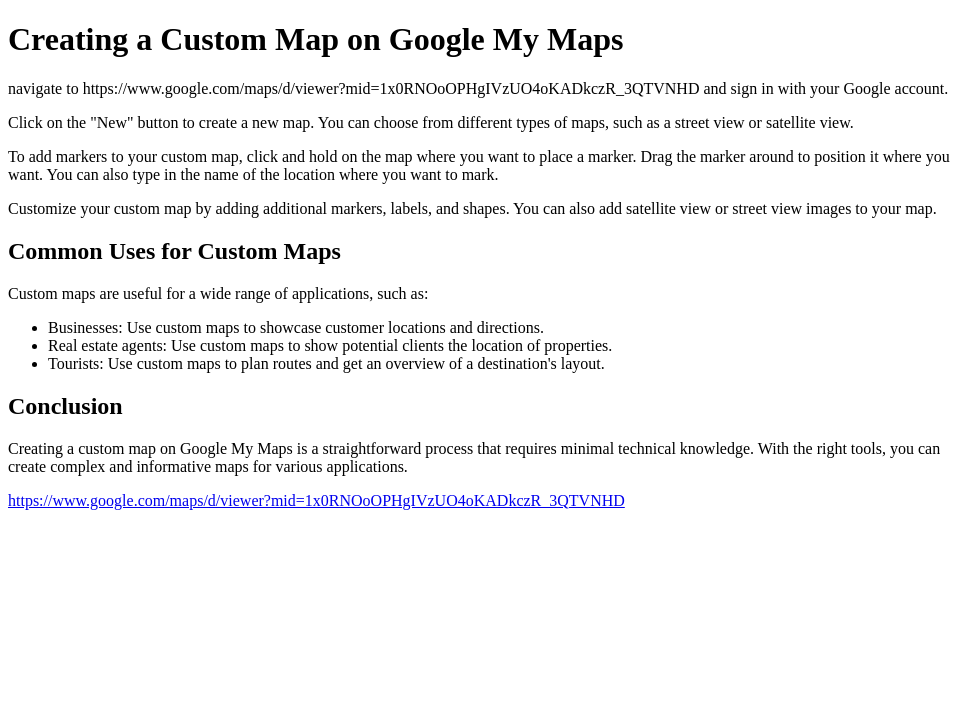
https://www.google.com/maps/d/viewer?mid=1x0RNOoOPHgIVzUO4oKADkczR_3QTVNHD (316, 500)
